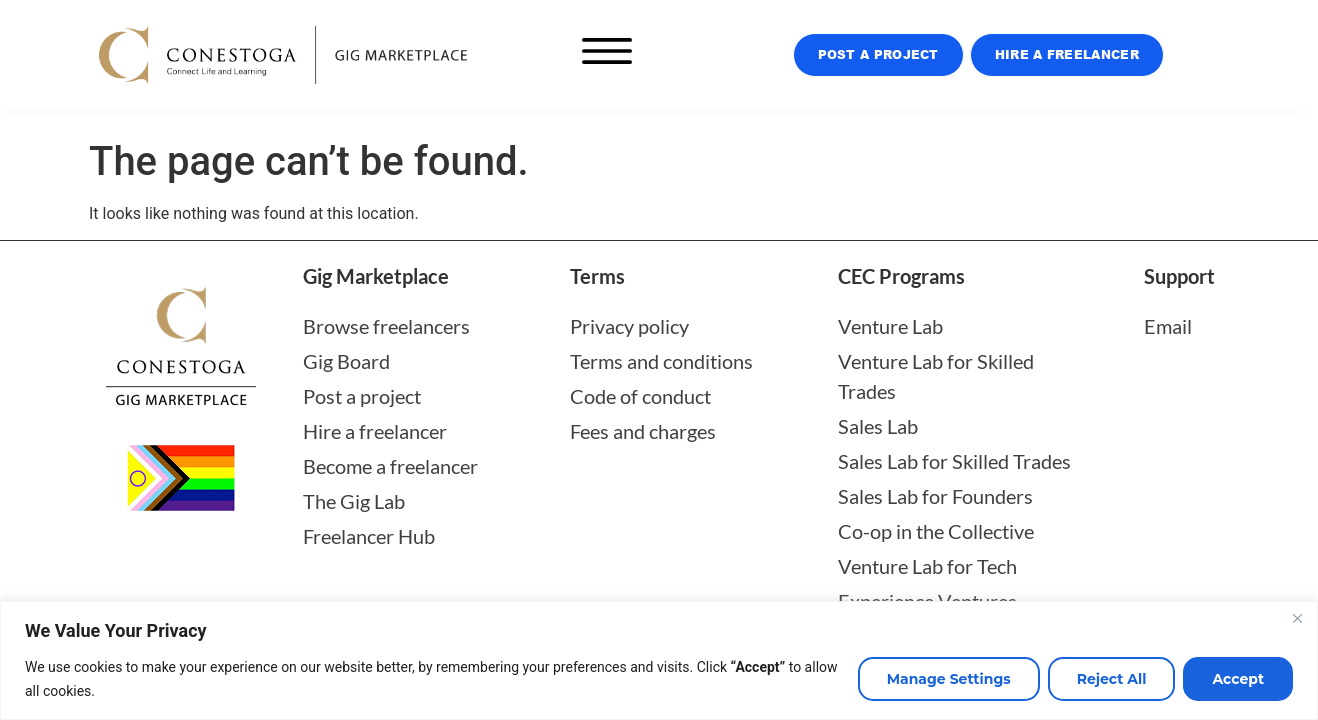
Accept (1238, 679)
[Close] (1297, 618)
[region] (659, 660)
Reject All (1112, 679)
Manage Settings (949, 679)
